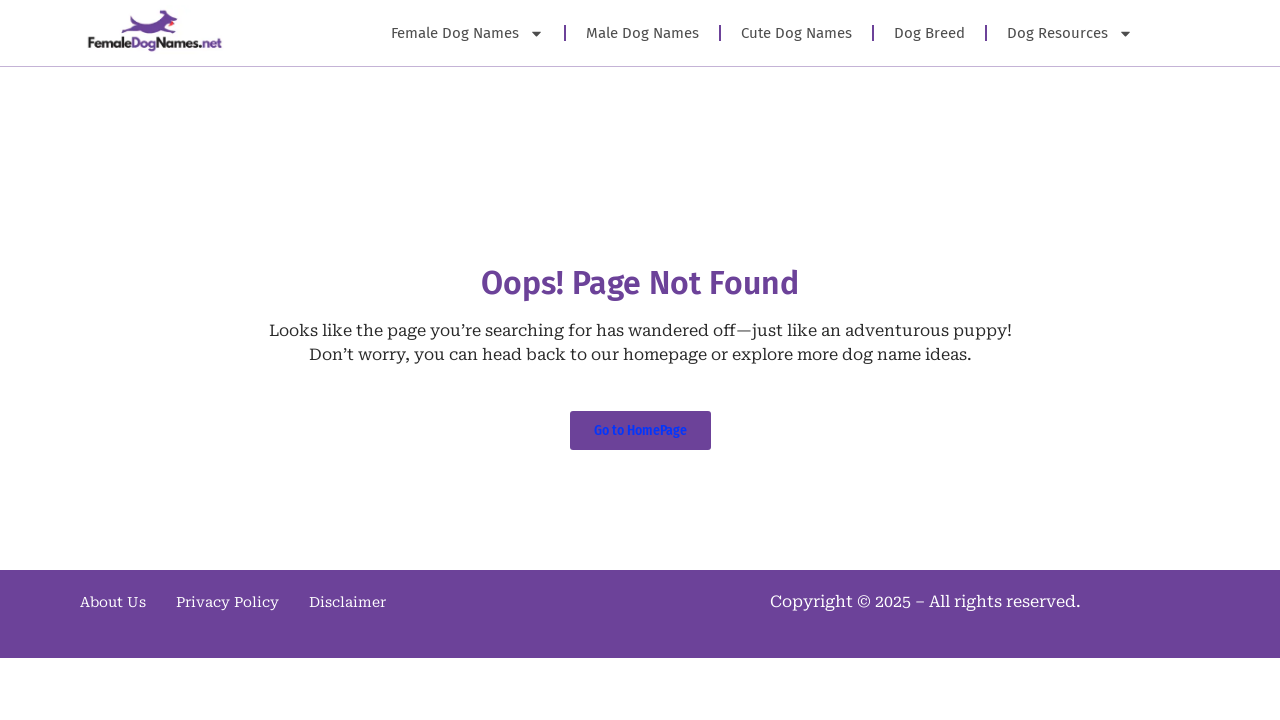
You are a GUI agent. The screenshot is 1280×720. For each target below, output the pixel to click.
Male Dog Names (642, 33)
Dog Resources (1070, 33)
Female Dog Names (467, 33)
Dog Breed (929, 33)
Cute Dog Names (796, 33)
